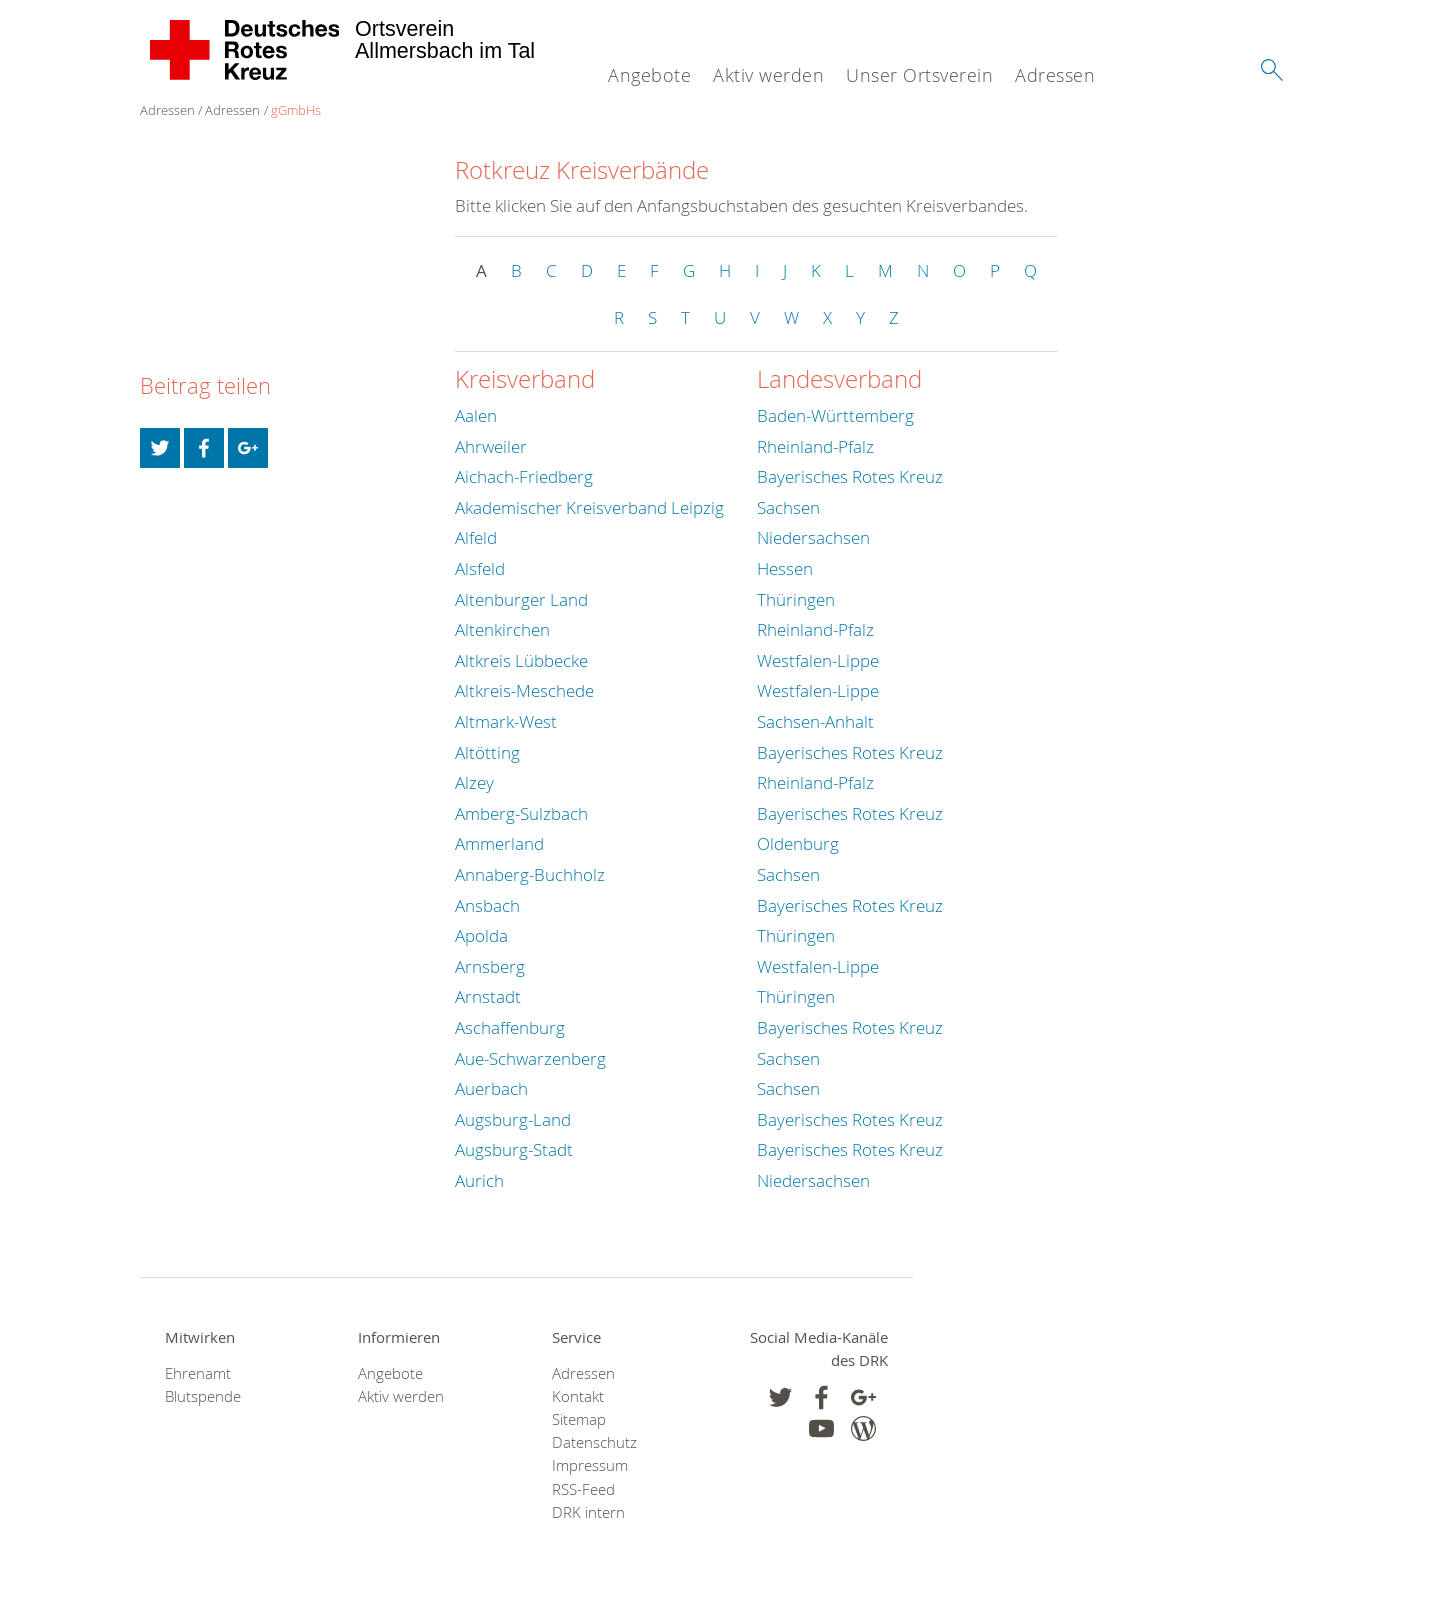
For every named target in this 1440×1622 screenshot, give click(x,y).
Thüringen (796, 599)
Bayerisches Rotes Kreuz (850, 476)
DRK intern (588, 1512)
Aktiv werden (768, 75)
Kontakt (578, 1396)
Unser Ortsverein (919, 75)
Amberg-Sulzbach (521, 813)
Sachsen (788, 507)
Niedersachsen (813, 537)
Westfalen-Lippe (818, 660)
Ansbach (487, 905)
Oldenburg (798, 843)
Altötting (487, 752)
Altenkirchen (502, 629)
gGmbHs (296, 110)
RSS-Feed (583, 1489)
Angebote (649, 75)
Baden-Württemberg (835, 415)
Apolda (481, 935)
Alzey (474, 782)
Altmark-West (506, 721)
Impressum (590, 1465)
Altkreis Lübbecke (521, 660)
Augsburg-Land (513, 1119)
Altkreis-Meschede (524, 690)
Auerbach (491, 1088)
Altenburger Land (521, 599)
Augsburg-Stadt (514, 1149)
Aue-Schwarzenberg (530, 1058)
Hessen (785, 568)
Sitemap (579, 1419)
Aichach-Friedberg (524, 476)
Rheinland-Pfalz (815, 446)
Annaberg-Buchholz (530, 874)
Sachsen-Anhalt (815, 721)
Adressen (1055, 75)
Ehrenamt (198, 1373)
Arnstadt (488, 996)
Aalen (476, 415)
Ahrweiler (491, 446)
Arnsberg (490, 966)
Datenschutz (594, 1442)
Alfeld (476, 537)
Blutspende (203, 1396)
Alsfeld (480, 568)
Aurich (479, 1180)
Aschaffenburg (510, 1027)
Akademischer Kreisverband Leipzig (589, 507)
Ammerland (499, 843)
